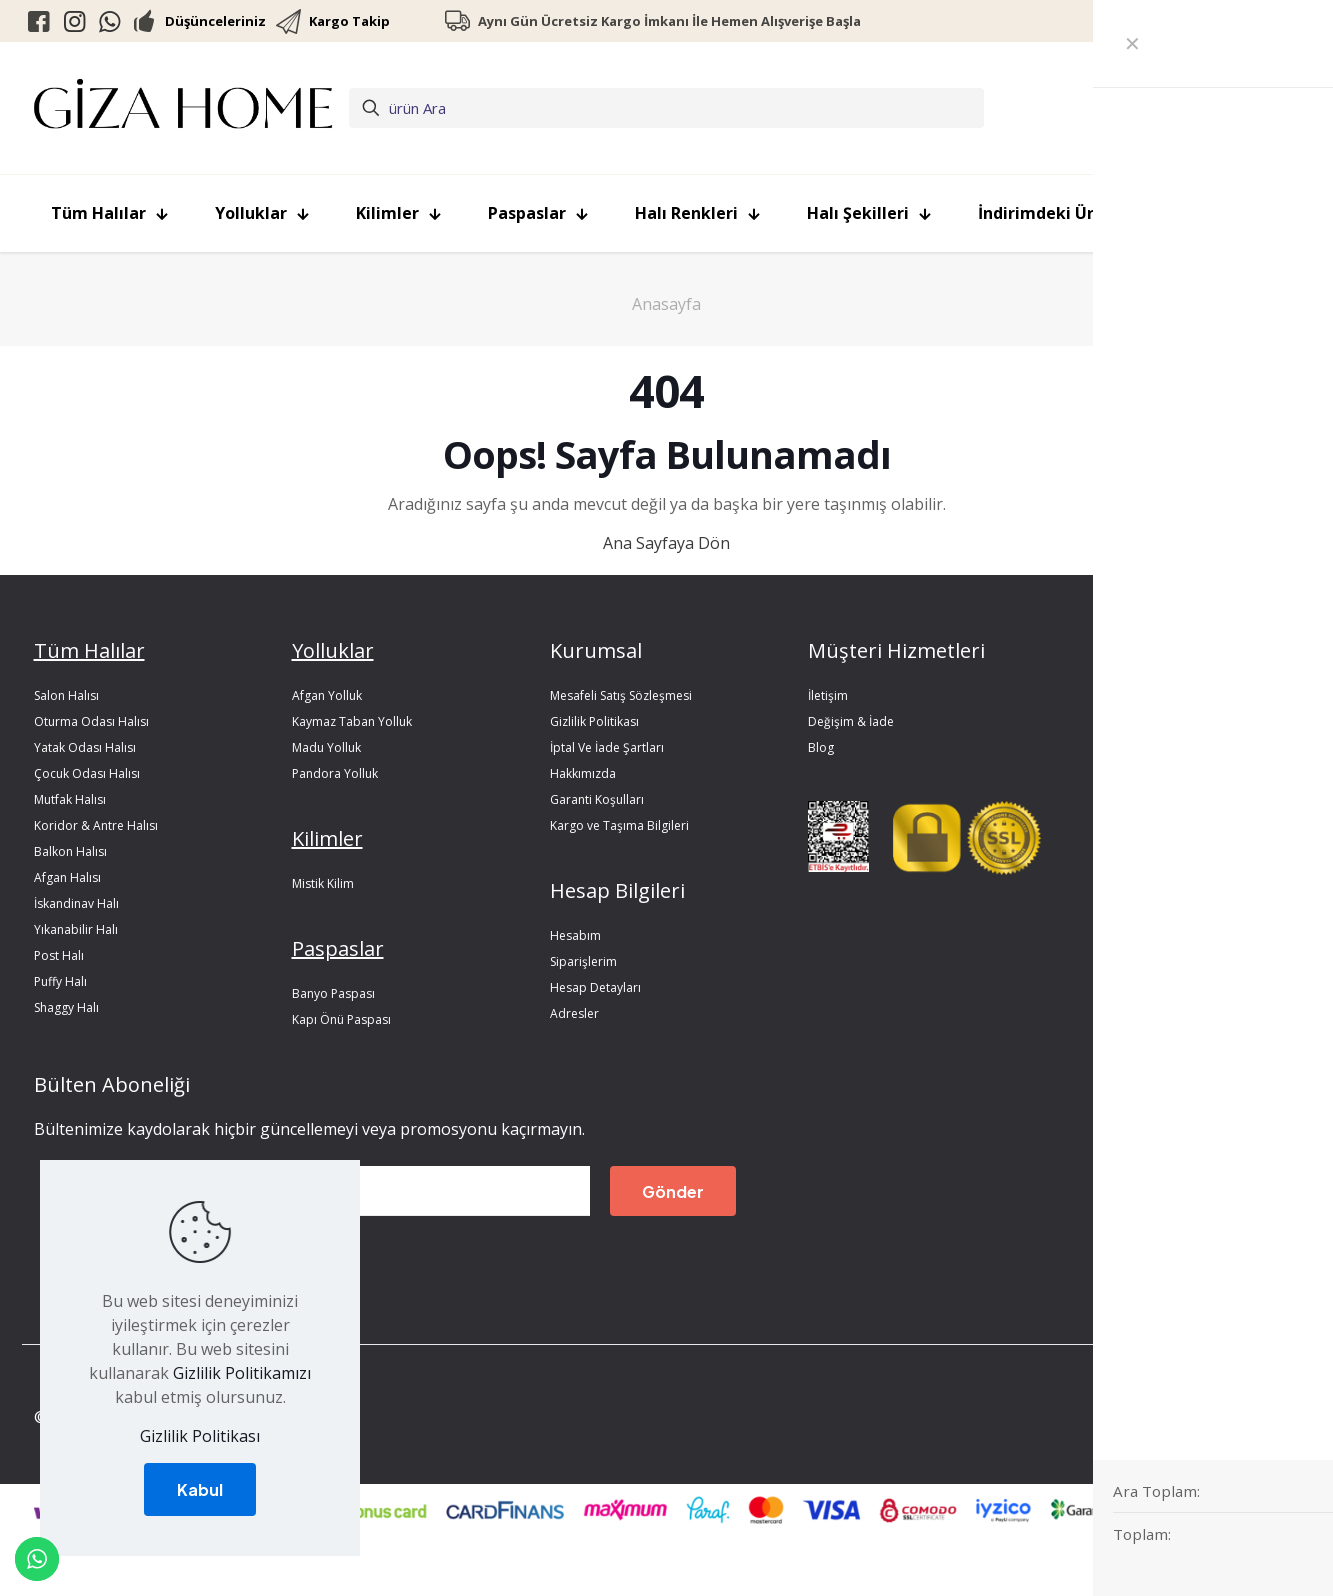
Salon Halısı (66, 695)
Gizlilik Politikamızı (242, 1373)
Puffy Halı (60, 981)
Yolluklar (333, 650)
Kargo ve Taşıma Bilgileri (619, 825)
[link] (839, 837)
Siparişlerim (583, 961)
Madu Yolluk (326, 747)
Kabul (200, 1489)
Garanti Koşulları (597, 799)
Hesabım (575, 935)
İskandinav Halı (76, 903)
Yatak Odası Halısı (85, 747)
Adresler (574, 1013)
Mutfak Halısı (70, 799)
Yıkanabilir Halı (76, 929)
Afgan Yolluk (327, 695)
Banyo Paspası (333, 993)
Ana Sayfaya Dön (666, 543)
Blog (821, 747)
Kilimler (327, 838)
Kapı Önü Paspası (341, 1019)
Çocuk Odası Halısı (87, 773)
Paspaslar (338, 948)
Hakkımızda (583, 773)
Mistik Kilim (323, 883)
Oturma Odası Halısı (91, 721)
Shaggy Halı (66, 1007)
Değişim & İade (851, 721)
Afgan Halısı (67, 877)
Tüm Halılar (89, 650)
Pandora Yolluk (335, 773)
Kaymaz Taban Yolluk (352, 721)
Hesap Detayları (595, 987)
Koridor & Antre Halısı (96, 825)
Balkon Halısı (70, 851)
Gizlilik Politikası (594, 721)
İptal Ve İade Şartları (607, 747)
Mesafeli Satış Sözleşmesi (621, 695)
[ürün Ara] (666, 108)
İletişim (828, 695)
